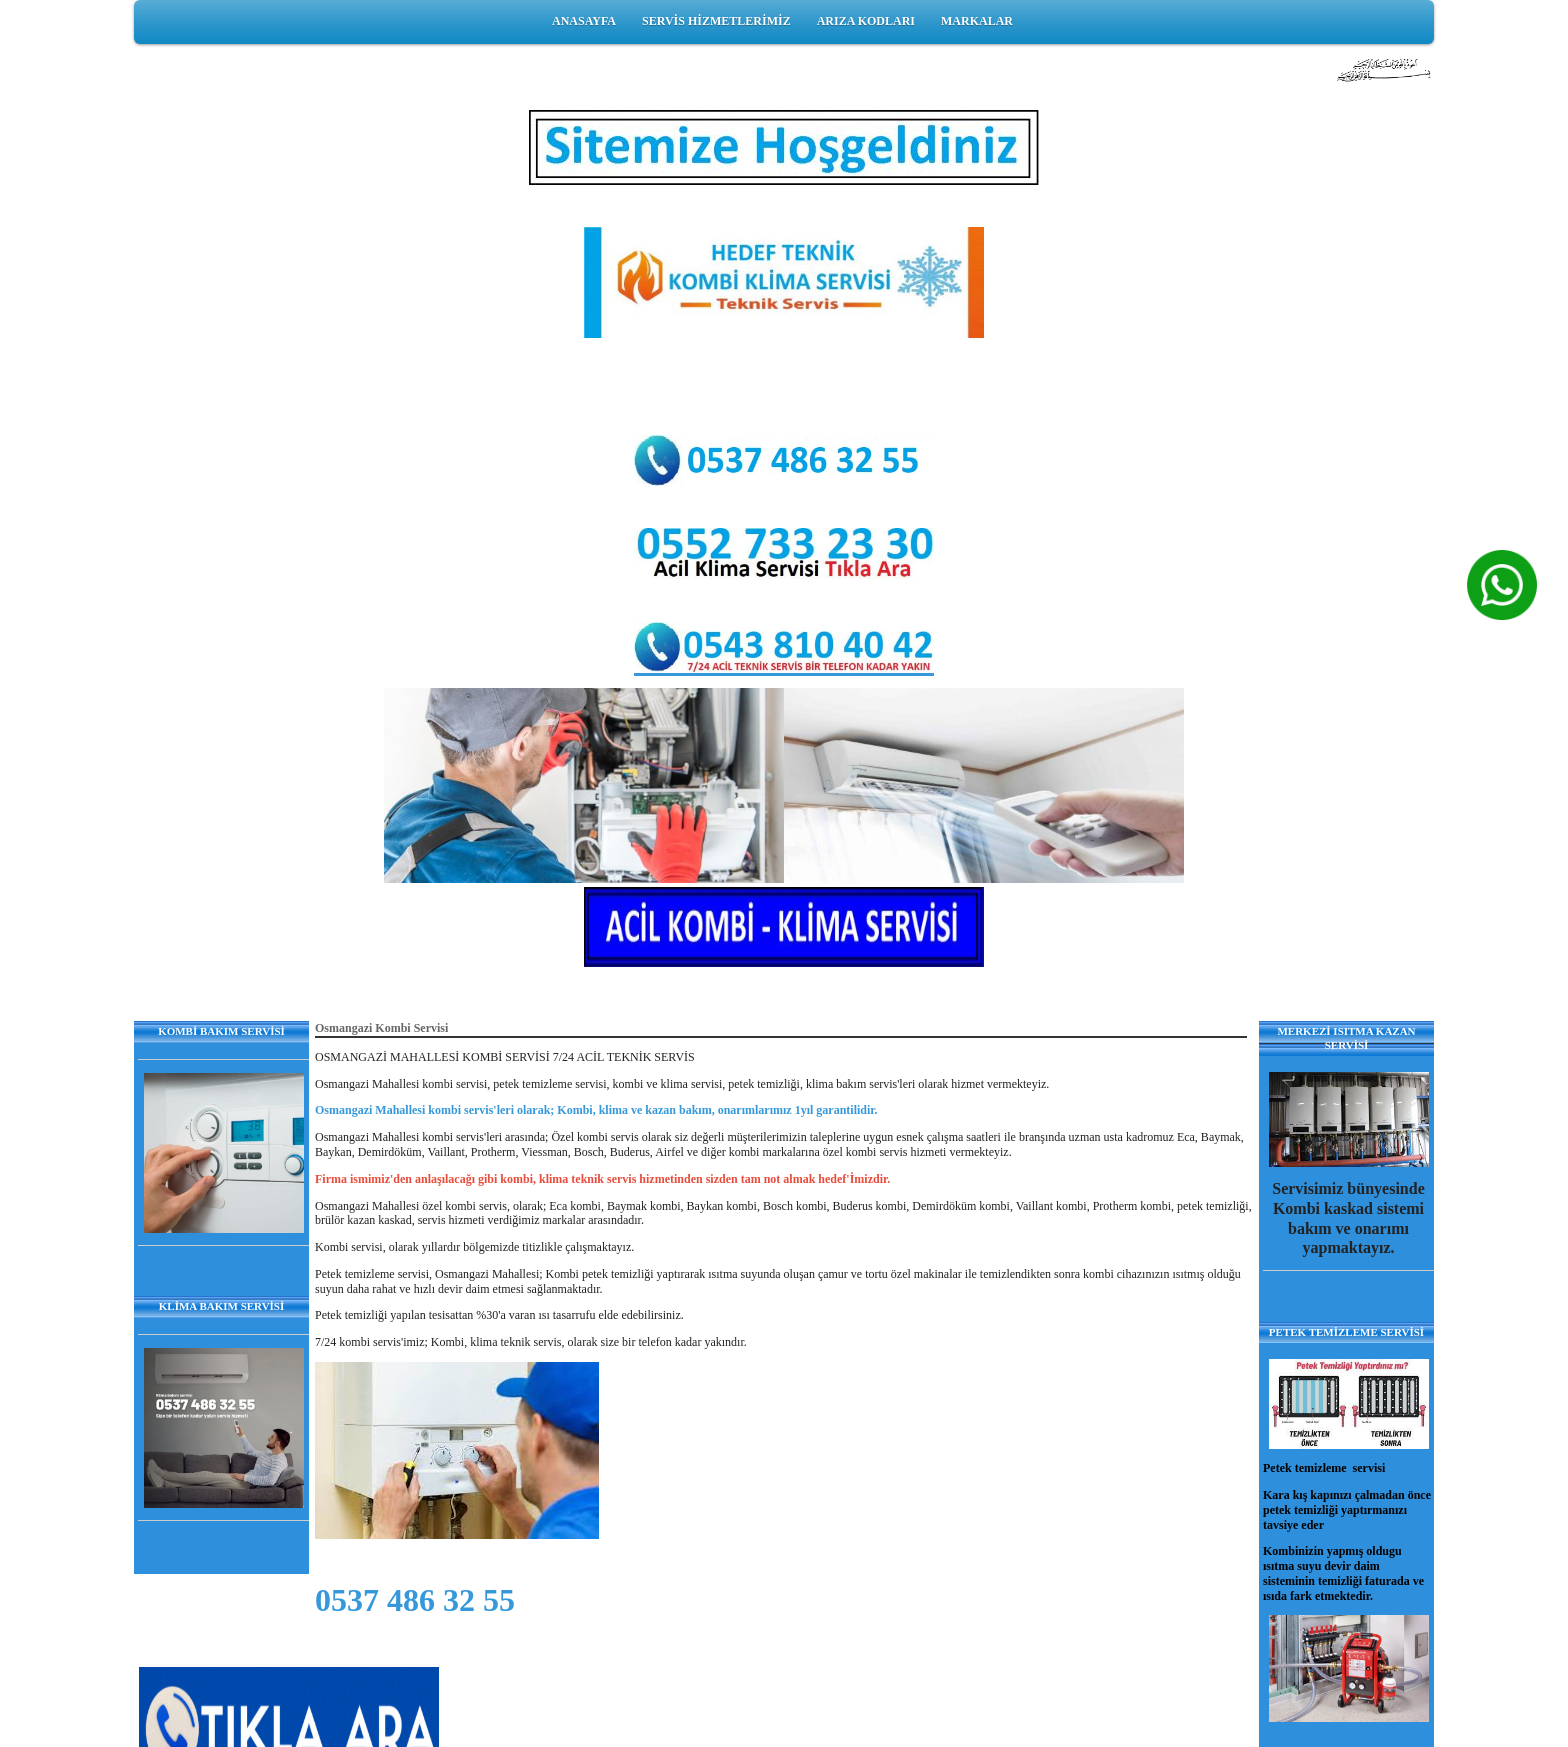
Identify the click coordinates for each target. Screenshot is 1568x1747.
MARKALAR (977, 21)
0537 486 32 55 (415, 1600)
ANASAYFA (584, 21)
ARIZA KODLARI (866, 21)
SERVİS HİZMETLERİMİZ (716, 21)
